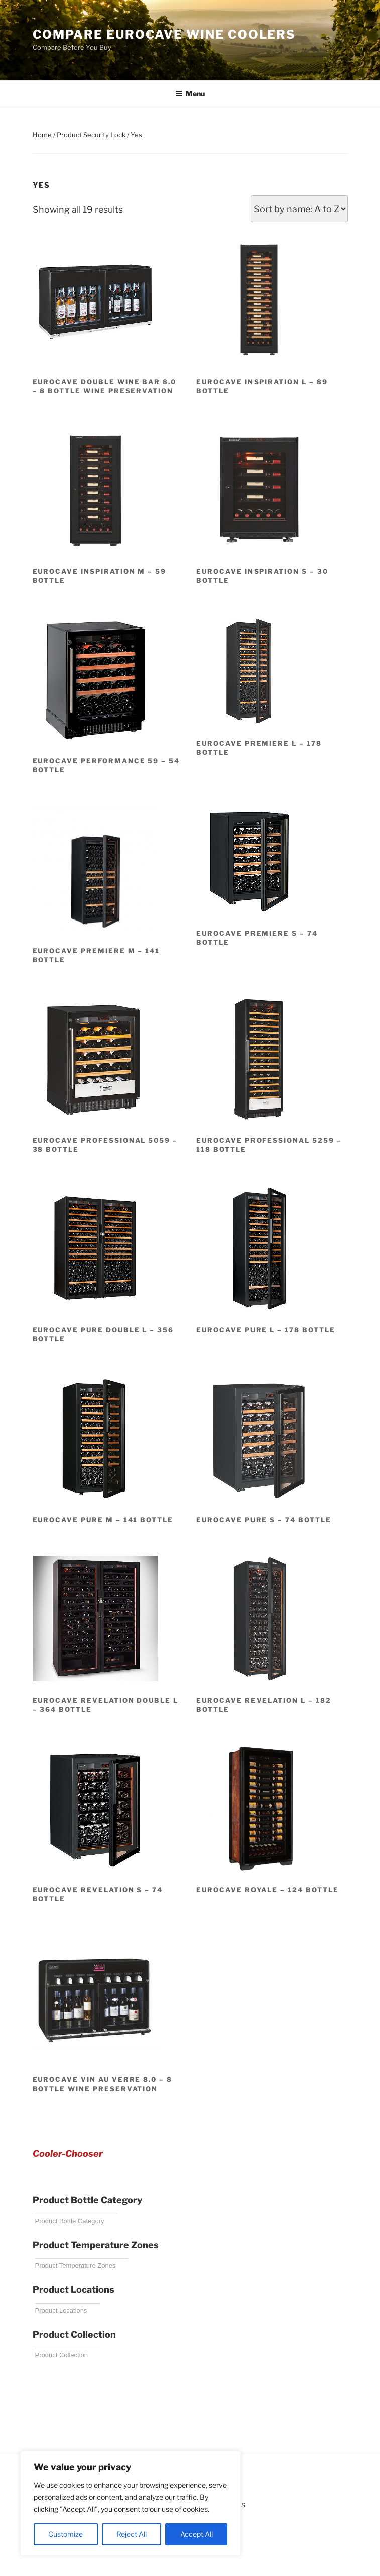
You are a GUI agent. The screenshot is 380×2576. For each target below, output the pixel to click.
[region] (130, 2503)
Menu (190, 93)
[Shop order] (299, 208)
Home (42, 135)
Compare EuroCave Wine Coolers (164, 34)
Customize (65, 2534)
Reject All (131, 2534)
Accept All (196, 2534)
